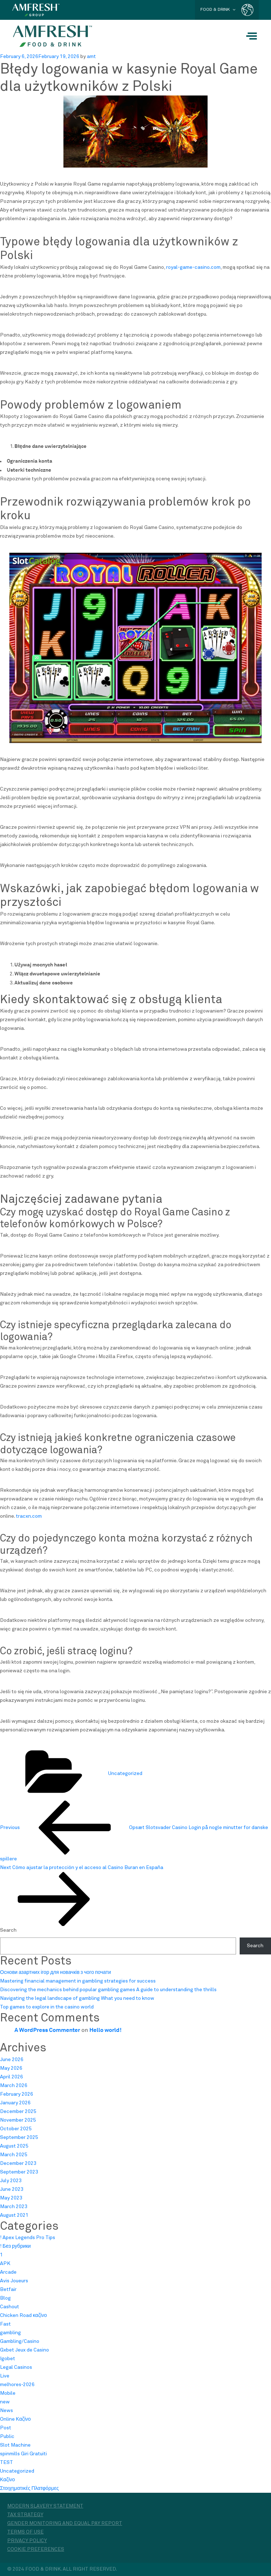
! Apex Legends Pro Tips (27, 2237)
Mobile (7, 2393)
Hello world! (105, 2030)
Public (7, 2436)
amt (91, 56)
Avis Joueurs (14, 2280)
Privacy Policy (27, 2540)
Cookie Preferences (35, 2549)
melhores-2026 (17, 2384)
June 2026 (11, 2059)
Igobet (7, 2358)
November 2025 (18, 2120)
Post (5, 2427)
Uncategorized (125, 1773)
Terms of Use (25, 2532)
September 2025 (19, 2137)
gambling (10, 2332)
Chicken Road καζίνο (23, 2315)
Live (4, 2376)
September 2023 (19, 2172)
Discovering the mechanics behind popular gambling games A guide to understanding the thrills (108, 1989)
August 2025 (14, 2146)
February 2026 (16, 2094)
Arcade (8, 2272)
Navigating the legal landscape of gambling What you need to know (77, 1998)
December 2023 (18, 2163)
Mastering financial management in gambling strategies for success (78, 1981)
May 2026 (11, 2068)
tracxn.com (29, 1516)
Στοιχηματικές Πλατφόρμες (29, 2488)
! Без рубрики (15, 2246)
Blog (5, 2298)
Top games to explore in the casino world (47, 2007)
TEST (6, 2462)
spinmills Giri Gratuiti (23, 2453)
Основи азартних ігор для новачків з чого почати (55, 1972)
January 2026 (15, 2102)
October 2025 (16, 2128)
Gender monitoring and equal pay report (64, 2523)
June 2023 (11, 2189)
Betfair (8, 2289)
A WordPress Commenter (47, 2030)
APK (5, 2263)
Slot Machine (15, 2445)
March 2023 (13, 2206)
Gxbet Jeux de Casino (24, 2350)
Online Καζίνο (15, 2419)
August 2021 (14, 2215)
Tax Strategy (25, 2514)
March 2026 (13, 2085)
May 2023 (11, 2198)
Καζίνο (7, 2479)
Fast (5, 2324)
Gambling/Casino (19, 2341)
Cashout (9, 2306)
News (6, 2410)
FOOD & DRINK (218, 10)
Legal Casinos (16, 2367)
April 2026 (11, 2076)
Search (8, 1930)
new (5, 2401)
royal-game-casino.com (193, 267)
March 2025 (13, 2154)
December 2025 (18, 2111)
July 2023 (11, 2180)
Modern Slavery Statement (45, 2506)
